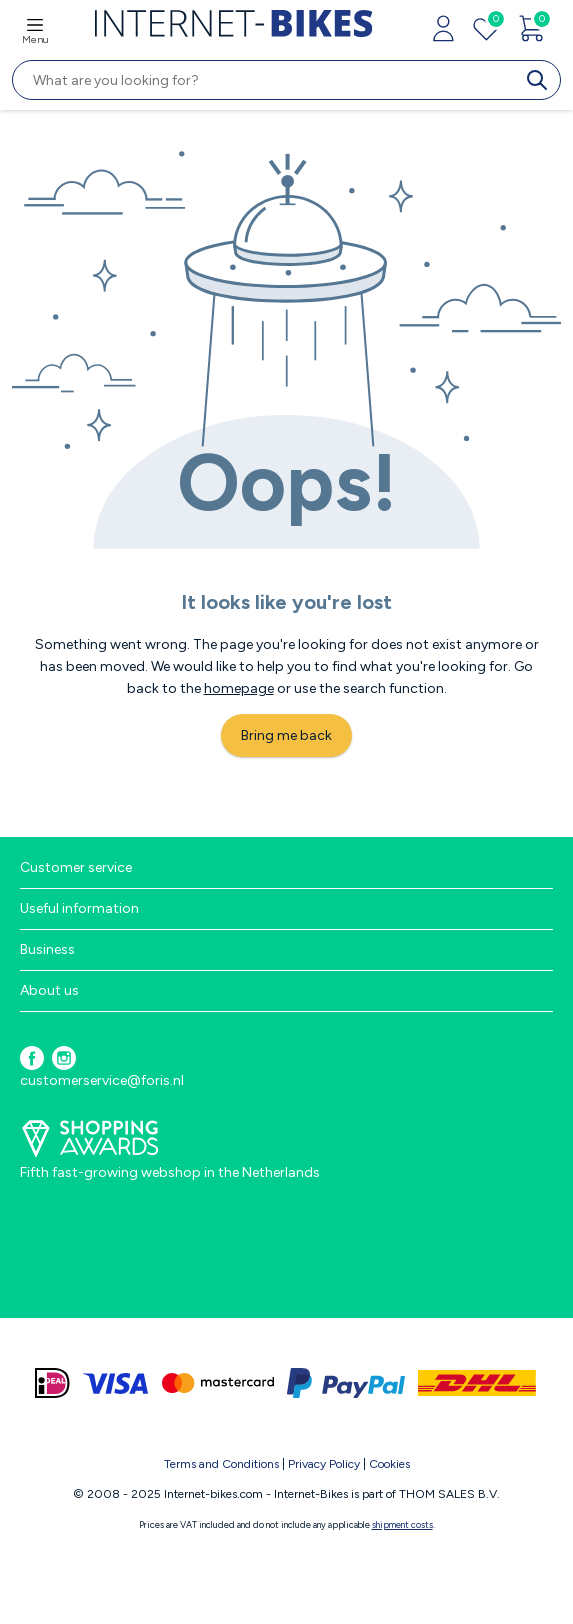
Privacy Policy (324, 1464)
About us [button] (49, 990)
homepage (239, 688)
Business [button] (47, 949)
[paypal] (346, 1383)
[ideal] (52, 1383)
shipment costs (402, 1524)
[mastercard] (218, 1383)
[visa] (116, 1383)
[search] (541, 80)
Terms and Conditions (221, 1464)
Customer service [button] (76, 867)
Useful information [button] (79, 908)
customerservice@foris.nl (102, 1080)
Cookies (389, 1464)
